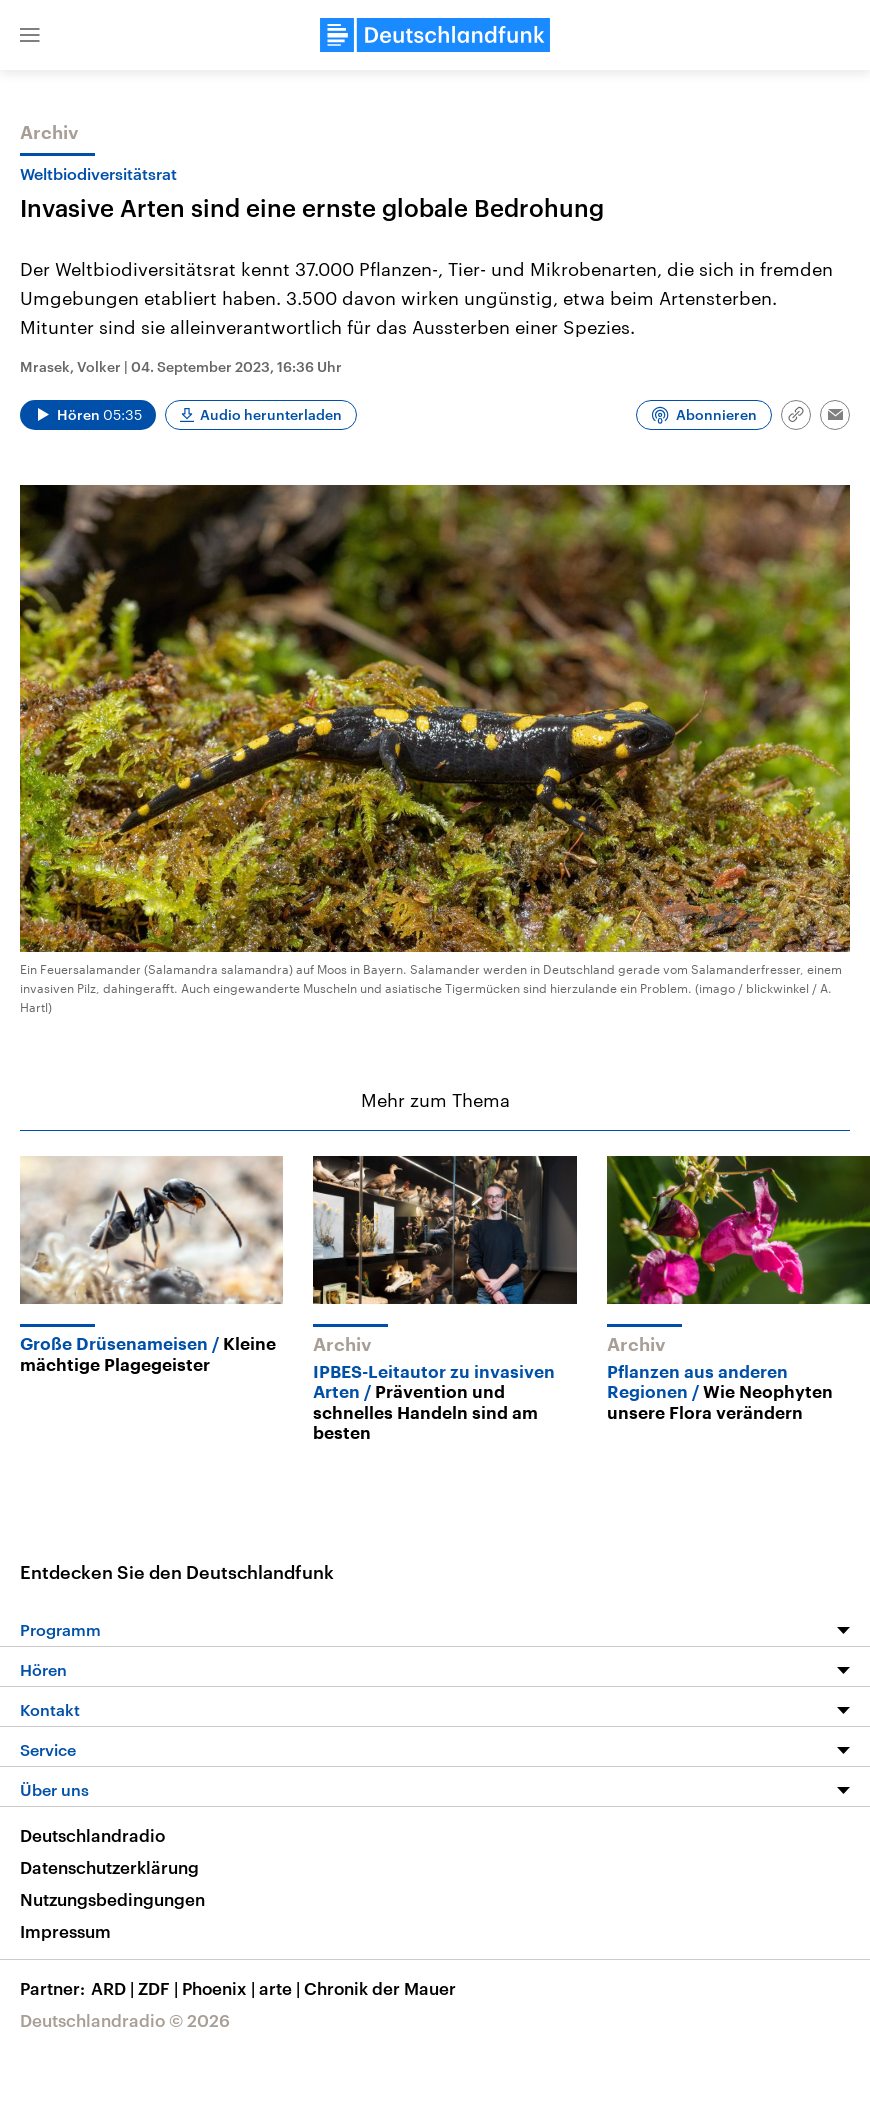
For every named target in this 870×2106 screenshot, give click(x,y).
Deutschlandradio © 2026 (125, 2020)
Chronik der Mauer (380, 1988)
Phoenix (220, 1988)
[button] (30, 35)
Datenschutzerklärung (109, 1867)
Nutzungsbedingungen (112, 1899)
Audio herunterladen (271, 414)
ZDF (160, 1988)
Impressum (65, 1931)
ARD (114, 1988)
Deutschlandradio (92, 1835)
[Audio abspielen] (88, 415)
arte (281, 1988)
